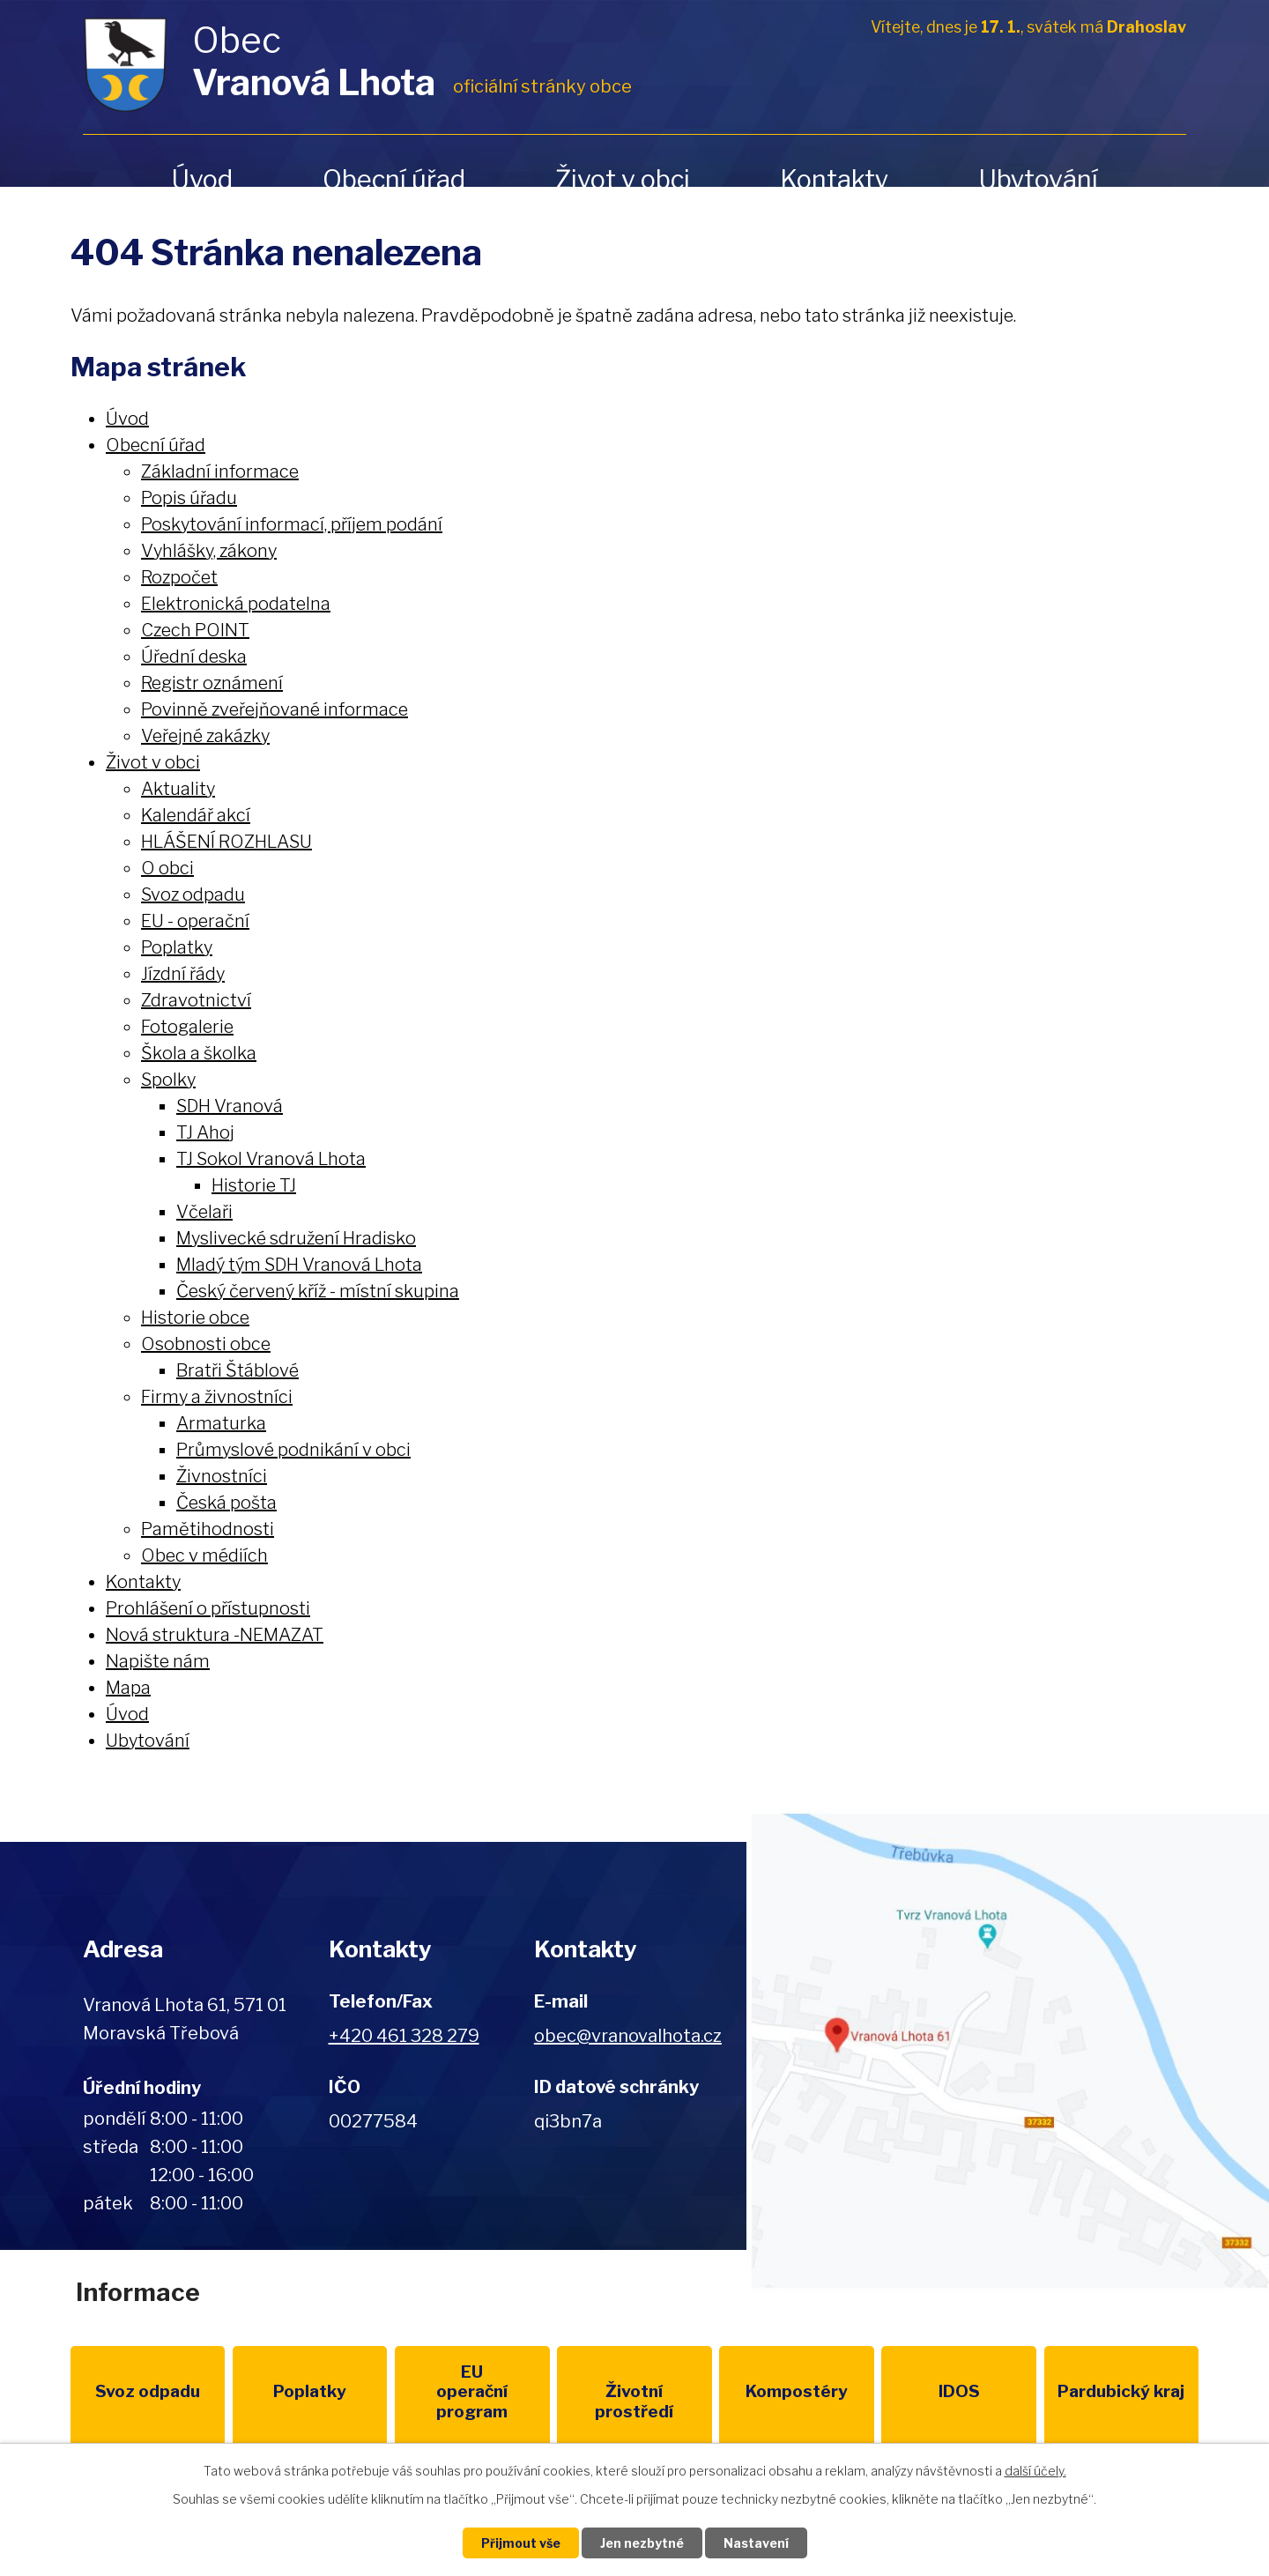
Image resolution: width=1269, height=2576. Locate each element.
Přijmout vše (520, 2542)
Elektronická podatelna (235, 603)
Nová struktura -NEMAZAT (214, 1634)
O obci (167, 868)
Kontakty (834, 179)
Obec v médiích (204, 1555)
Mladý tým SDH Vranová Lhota (299, 1264)
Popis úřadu (189, 498)
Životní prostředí (634, 2401)
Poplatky (176, 947)
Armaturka (221, 1423)
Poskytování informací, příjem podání (291, 524)
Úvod (202, 179)
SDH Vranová (229, 1106)
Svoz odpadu (193, 894)
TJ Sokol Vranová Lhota (271, 1158)
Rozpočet (179, 577)
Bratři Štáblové (237, 1370)
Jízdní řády (183, 973)
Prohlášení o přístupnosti (208, 1608)
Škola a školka (198, 1053)
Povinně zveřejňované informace (274, 709)
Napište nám (158, 1661)
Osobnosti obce (206, 1344)
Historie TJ (254, 1185)
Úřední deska (194, 656)
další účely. (1035, 2470)
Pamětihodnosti (207, 1529)
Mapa (128, 1687)
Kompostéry (797, 2391)
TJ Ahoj (205, 1132)
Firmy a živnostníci (217, 1396)
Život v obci (622, 179)
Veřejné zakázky (205, 735)
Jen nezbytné (642, 2542)
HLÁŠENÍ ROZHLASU (226, 841)
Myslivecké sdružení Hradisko (296, 1238)
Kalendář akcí (195, 815)
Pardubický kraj (1121, 2391)
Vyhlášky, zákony (209, 550)
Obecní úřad (394, 179)
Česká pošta (226, 1502)
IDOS (959, 2391)
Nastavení (756, 2542)
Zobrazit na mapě (1007, 2050)
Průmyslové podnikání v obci (293, 1449)
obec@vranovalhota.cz (628, 2035)
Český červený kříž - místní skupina (317, 1291)
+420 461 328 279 (404, 2035)
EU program (472, 2392)
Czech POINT (195, 630)
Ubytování (1038, 179)
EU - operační (195, 921)
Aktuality (178, 788)
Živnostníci (221, 1476)
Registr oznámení (212, 683)
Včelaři (204, 1211)
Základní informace (220, 471)
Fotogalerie (187, 1026)
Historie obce (195, 1317)
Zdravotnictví (196, 1000)
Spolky (168, 1079)
